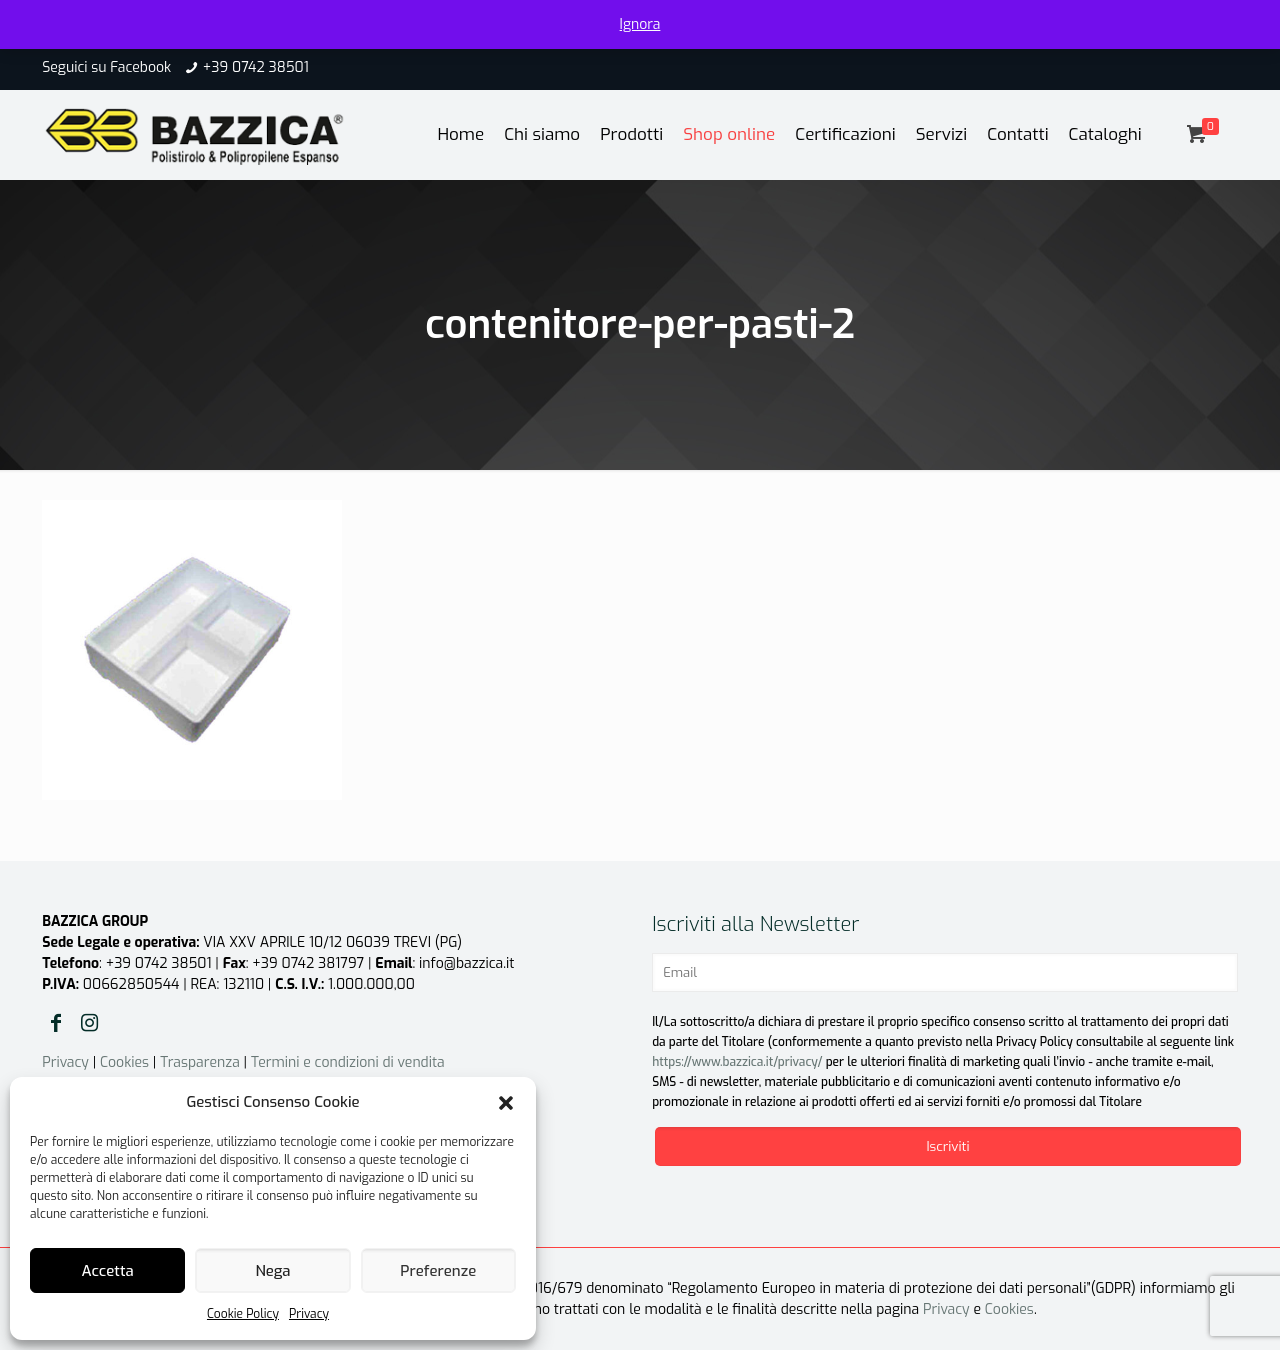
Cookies (124, 1062)
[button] (506, 1103)
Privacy (309, 1314)
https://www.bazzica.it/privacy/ (737, 1062)
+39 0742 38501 (256, 67)
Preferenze (438, 1271)
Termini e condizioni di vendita (348, 1062)
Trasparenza (200, 1062)
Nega (272, 1271)
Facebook (140, 67)
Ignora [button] (640, 24)
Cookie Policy (243, 1314)
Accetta (108, 1271)
